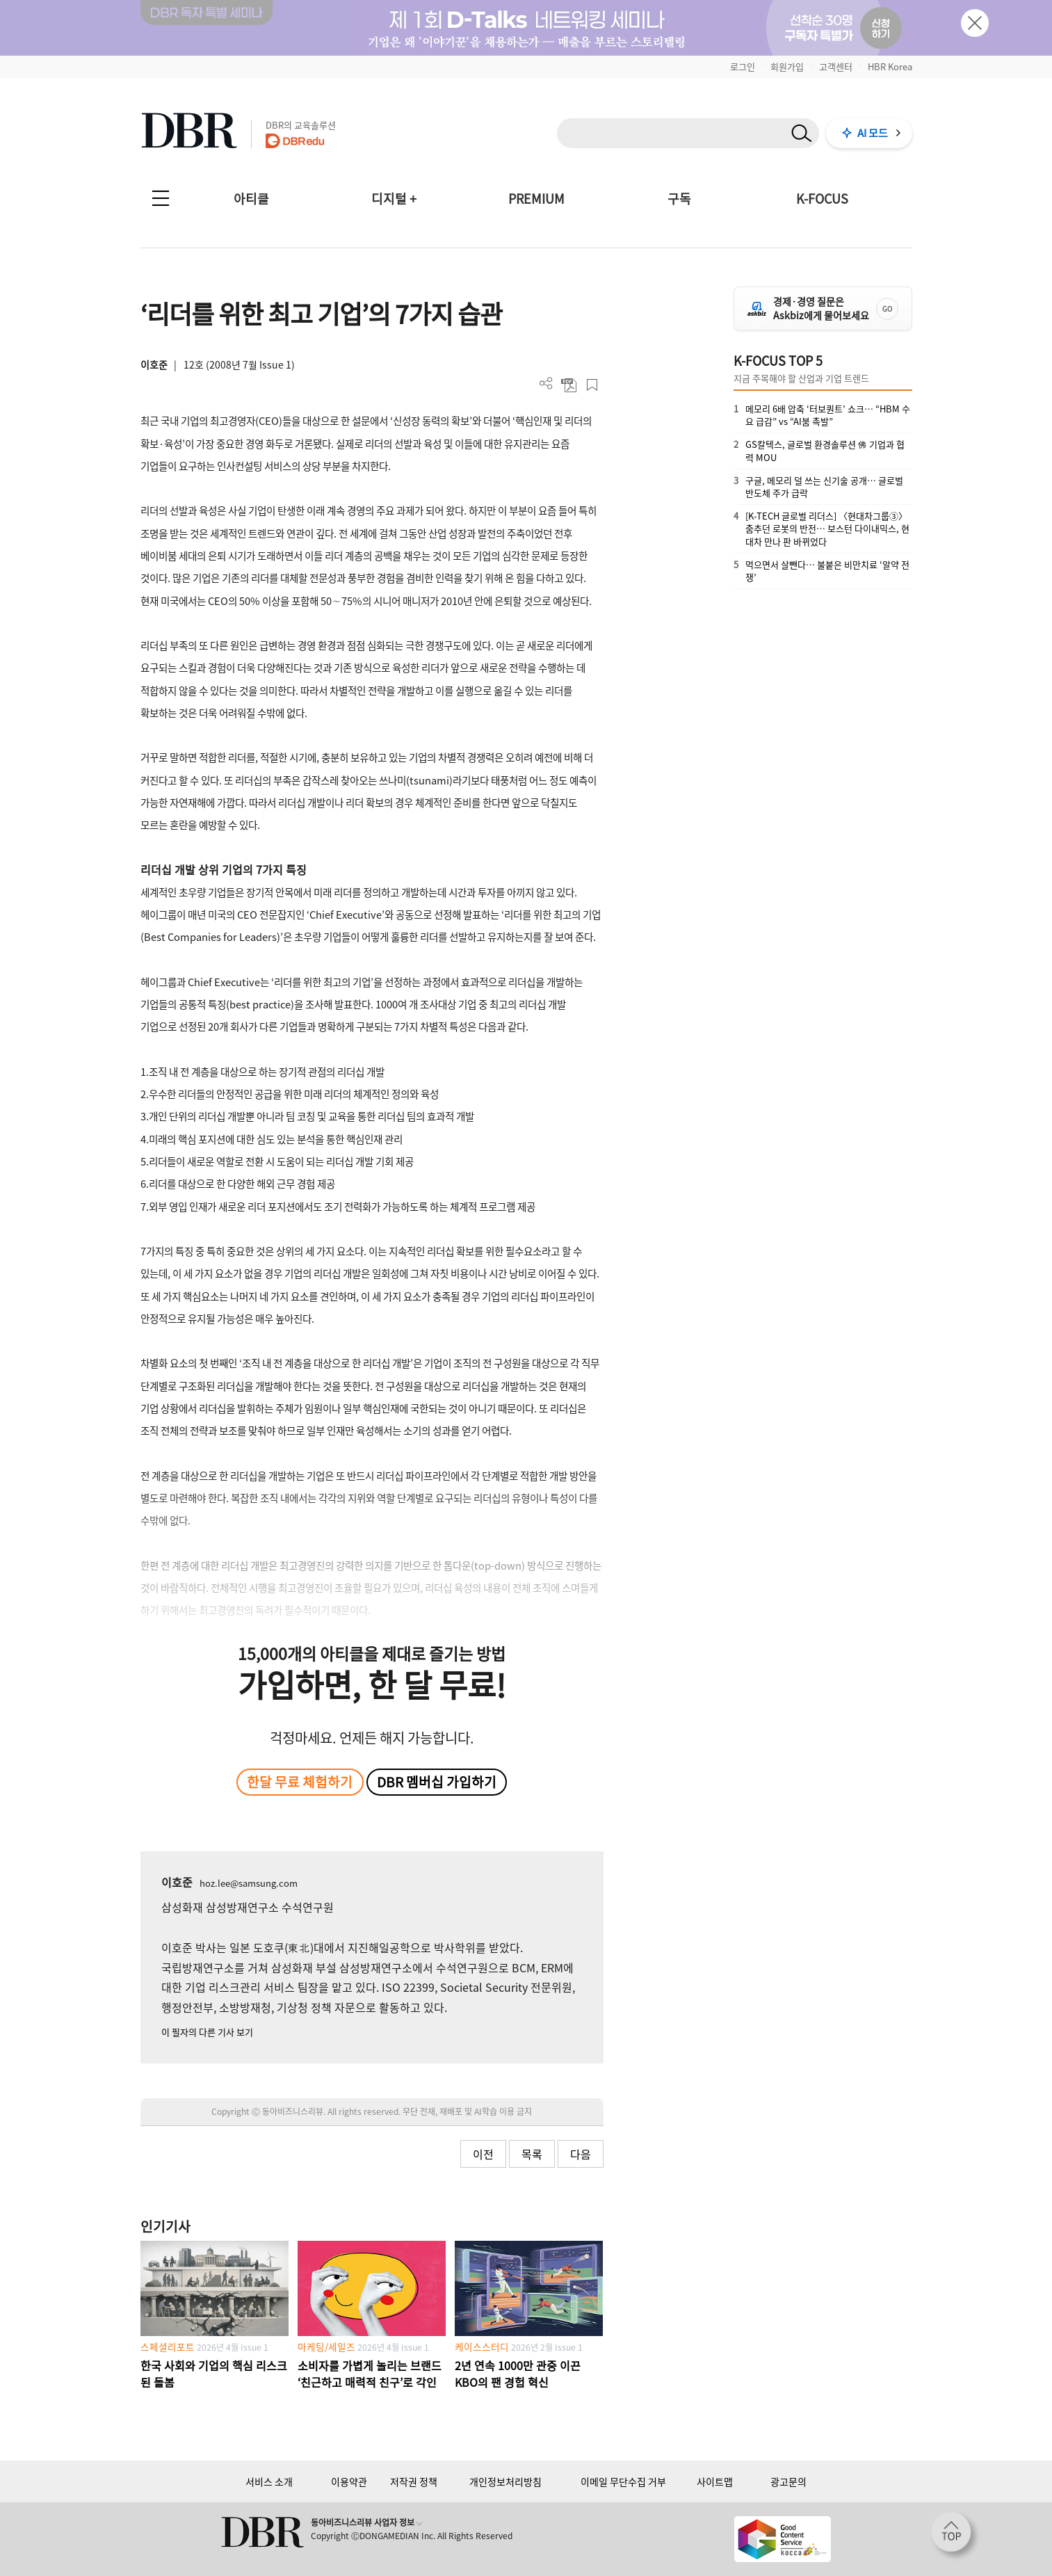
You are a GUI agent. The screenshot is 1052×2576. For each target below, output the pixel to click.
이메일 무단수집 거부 (623, 2481)
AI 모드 (872, 132)
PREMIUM (536, 198)
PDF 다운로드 (569, 384)
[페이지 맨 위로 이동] (955, 2536)
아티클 (251, 198)
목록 (531, 2154)
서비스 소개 (269, 2481)
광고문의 (788, 2481)
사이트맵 (715, 2481)
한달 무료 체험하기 (300, 1782)
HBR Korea (890, 66)
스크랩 (592, 384)
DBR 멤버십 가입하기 (436, 1782)
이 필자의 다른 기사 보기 (207, 2031)
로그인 (742, 66)
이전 (483, 2154)
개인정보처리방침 (505, 2481)
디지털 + (393, 198)
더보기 (546, 383)
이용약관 (349, 2481)
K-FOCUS (822, 198)
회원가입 (787, 66)
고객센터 (835, 66)
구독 (679, 198)
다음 (580, 2154)
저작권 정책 (413, 2481)
